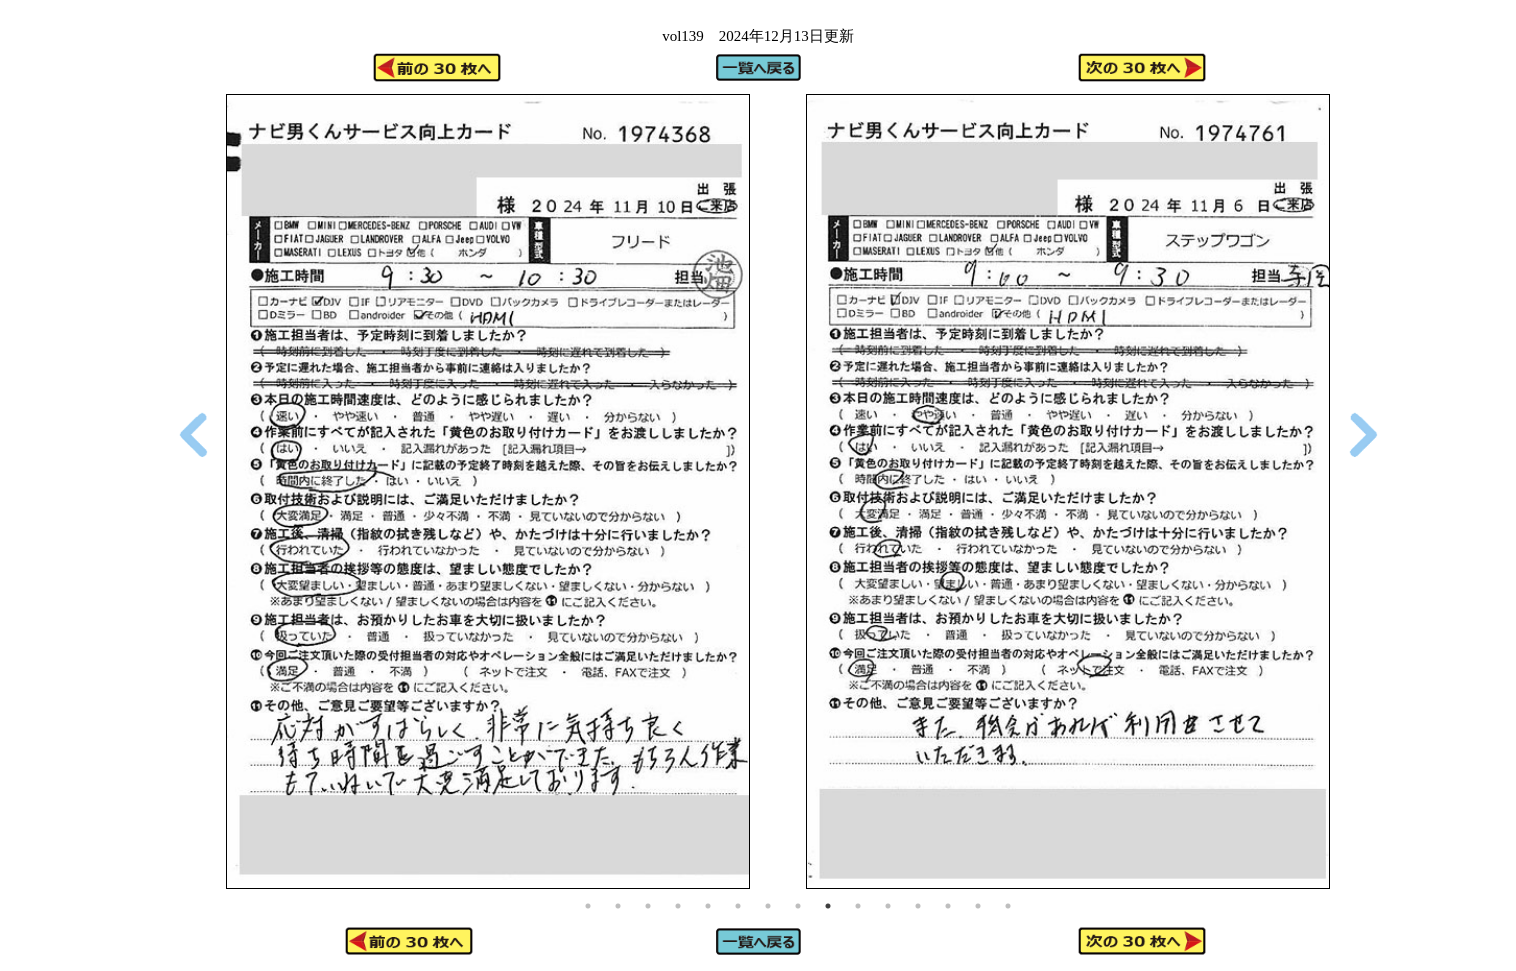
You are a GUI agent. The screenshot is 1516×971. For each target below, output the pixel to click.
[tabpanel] (488, 491)
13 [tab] (948, 906)
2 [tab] (618, 906)
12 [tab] (918, 906)
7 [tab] (768, 906)
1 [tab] (588, 906)
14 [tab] (978, 906)
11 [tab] (888, 906)
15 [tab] (1008, 906)
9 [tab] (828, 906)
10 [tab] (858, 906)
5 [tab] (708, 906)
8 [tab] (798, 906)
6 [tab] (738, 906)
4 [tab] (678, 906)
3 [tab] (648, 906)
